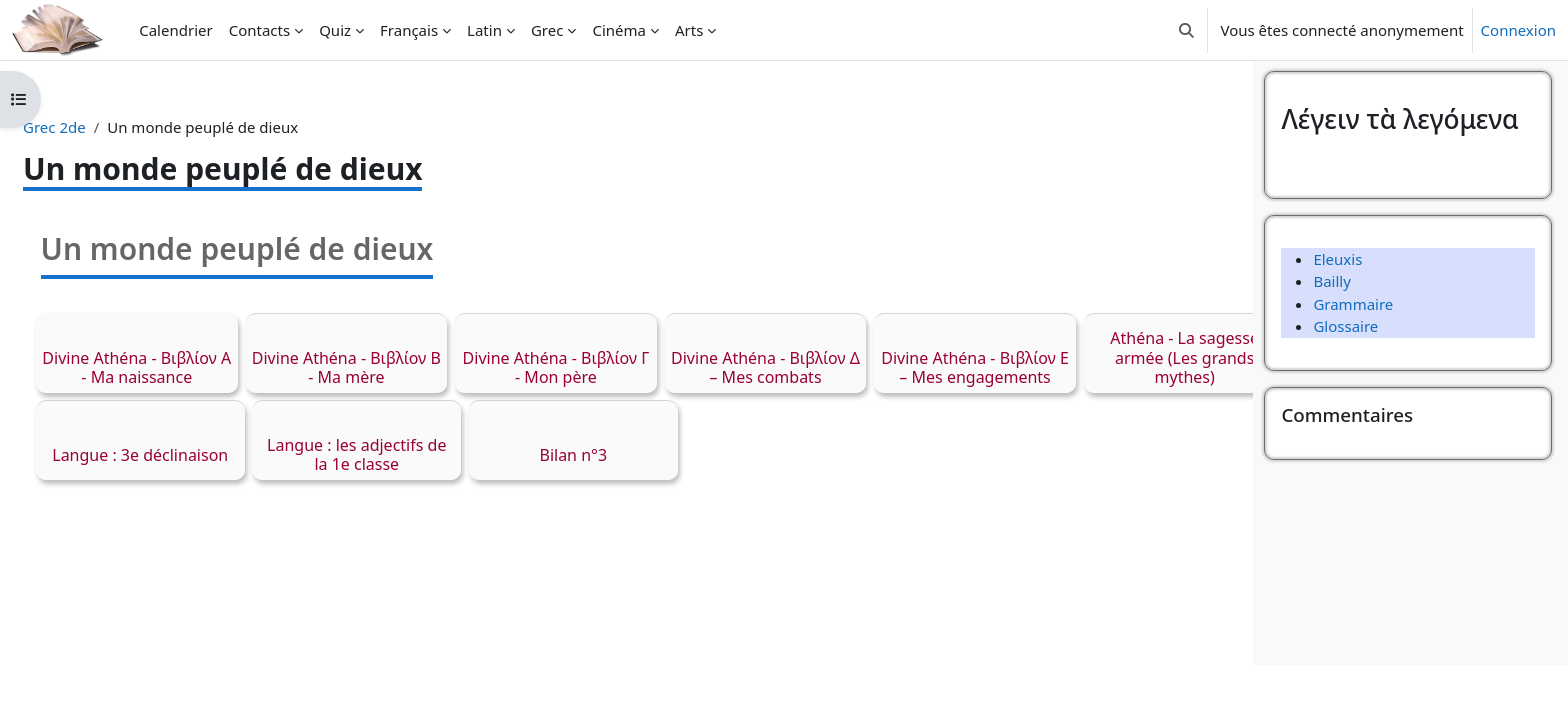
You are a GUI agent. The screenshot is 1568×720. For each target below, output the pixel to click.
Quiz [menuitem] (335, 30)
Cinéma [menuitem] (619, 30)
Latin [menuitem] (484, 30)
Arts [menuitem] (689, 30)
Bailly (1331, 337)
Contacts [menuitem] (259, 30)
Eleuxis (1337, 314)
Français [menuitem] (409, 30)
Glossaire (1345, 382)
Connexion (1518, 30)
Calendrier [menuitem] (175, 30)
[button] (1186, 30)
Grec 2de (102, 127)
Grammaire (1353, 359)
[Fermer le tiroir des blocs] (1547, 90)
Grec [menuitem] (547, 30)
